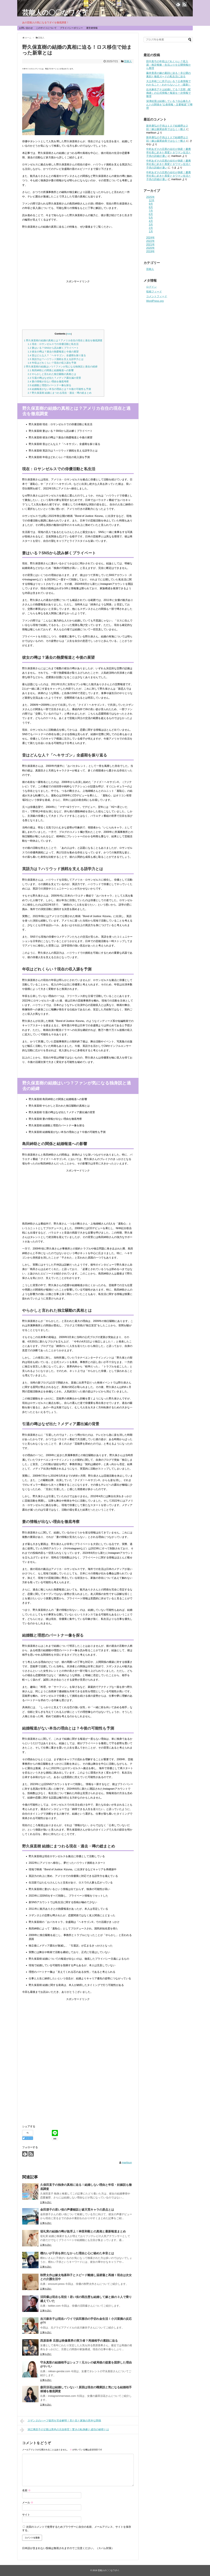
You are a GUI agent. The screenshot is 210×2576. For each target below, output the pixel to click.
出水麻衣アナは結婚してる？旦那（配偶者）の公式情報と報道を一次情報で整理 (168, 93)
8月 (151, 207)
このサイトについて (46, 28)
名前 (26, 2490)
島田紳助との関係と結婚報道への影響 (51, 370)
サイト (26, 2514)
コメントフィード (156, 296)
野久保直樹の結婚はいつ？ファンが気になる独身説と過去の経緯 (60, 366)
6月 (151, 214)
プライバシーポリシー (71, 28)
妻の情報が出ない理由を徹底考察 (49, 381)
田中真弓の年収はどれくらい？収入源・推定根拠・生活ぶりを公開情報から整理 (168, 65)
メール (27, 2502)
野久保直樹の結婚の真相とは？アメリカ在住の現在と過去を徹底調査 (63, 340)
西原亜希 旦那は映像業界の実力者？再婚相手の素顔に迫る (79, 2340)
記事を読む (46, 2202)
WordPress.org (155, 301)
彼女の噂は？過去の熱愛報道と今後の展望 (53, 351)
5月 (151, 217)
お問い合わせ (26, 28)
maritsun (127, 2162)
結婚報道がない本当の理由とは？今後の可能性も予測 (59, 389)
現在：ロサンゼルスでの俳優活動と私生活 (53, 344)
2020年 (150, 248)
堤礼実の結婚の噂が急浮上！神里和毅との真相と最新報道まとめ (83, 2231)
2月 (151, 228)
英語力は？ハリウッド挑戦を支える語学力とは (56, 359)
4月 (151, 221)
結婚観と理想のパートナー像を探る (49, 385)
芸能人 (128, 61)
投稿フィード (154, 291)
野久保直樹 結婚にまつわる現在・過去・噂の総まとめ (60, 392)
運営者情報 (92, 28)
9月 (151, 203)
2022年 (150, 241)
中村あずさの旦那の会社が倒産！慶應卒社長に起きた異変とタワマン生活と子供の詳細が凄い (168, 152)
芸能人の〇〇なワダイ (55, 12)
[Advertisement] (78, 255)
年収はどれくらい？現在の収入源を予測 (52, 362)
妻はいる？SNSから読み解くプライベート (53, 347)
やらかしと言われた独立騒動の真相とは (52, 374)
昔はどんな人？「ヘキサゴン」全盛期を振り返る (57, 355)
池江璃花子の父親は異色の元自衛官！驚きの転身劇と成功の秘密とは (64, 2429)
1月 (151, 231)
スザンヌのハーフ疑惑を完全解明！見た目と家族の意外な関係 (60, 2421)
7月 (151, 210)
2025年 (150, 197)
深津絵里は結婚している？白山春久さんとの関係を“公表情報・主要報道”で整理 (169, 104)
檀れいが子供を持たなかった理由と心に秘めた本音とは (77, 2253)
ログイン (151, 286)
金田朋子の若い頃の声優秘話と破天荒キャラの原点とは (77, 2209)
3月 (151, 224)
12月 (151, 200)
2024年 (150, 237)
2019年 (150, 251)
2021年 (150, 244)
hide (69, 334)
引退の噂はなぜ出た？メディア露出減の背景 (55, 377)
